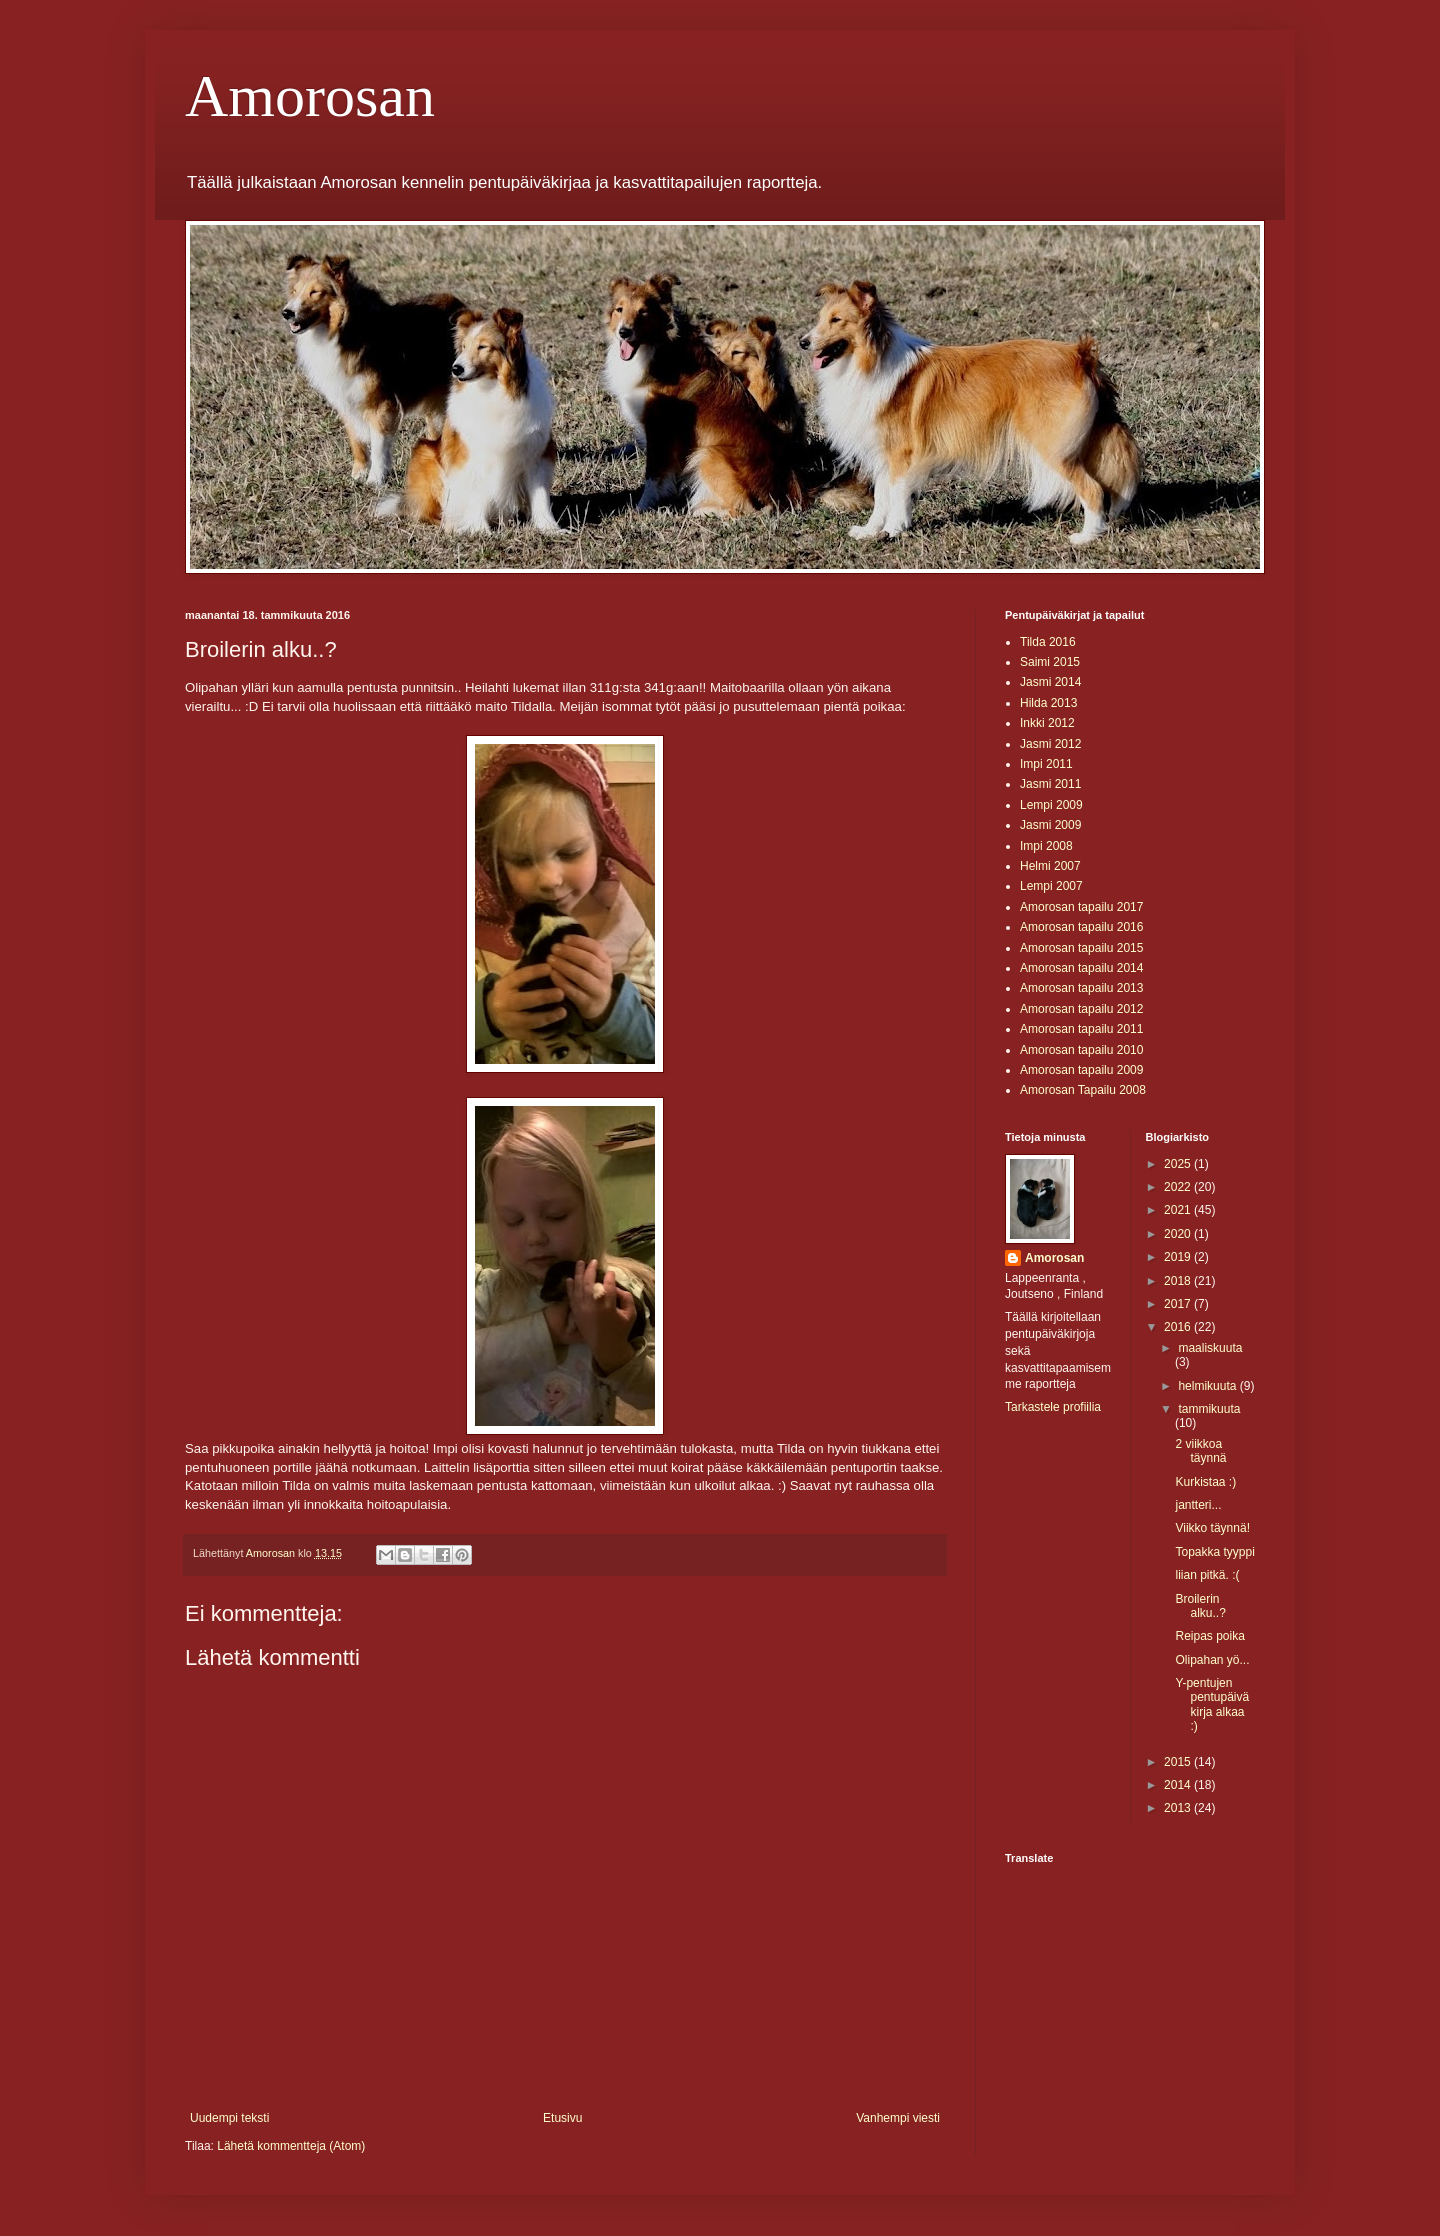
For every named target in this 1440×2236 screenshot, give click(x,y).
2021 (1179, 1210)
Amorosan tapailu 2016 (1081, 927)
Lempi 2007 (1051, 886)
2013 (1179, 1808)
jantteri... (1198, 1505)
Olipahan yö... (1212, 1660)
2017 (1179, 1304)
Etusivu (562, 2118)
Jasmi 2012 (1050, 744)
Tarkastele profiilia (1053, 1407)
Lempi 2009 (1051, 805)
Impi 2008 (1046, 846)
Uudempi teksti (229, 2118)
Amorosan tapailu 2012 (1081, 1009)
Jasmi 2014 (1050, 682)
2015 (1179, 1762)
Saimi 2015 (1050, 662)
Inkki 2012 (1047, 723)
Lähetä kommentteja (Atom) (291, 2146)
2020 (1179, 1234)
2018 (1179, 1281)
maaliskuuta (1210, 1348)
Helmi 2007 (1050, 866)
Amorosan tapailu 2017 (1081, 907)
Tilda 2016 (1048, 642)
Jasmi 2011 (1050, 784)
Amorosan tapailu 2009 (1081, 1070)
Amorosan (310, 96)
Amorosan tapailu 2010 (1081, 1050)
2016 (1179, 1327)
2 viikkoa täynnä (1200, 1451)
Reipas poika (1209, 1636)
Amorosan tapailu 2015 (1081, 948)
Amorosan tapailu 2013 (1081, 988)
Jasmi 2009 (1050, 825)
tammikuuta (1209, 1409)
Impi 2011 (1046, 764)
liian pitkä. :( (1207, 1575)
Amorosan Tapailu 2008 (1083, 1090)
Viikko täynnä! (1212, 1528)
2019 (1179, 1257)
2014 (1179, 1785)
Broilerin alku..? (1200, 1606)
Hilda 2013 (1048, 703)
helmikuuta (1208, 1386)
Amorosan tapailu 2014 (1081, 968)
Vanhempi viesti (898, 2118)
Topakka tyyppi (1214, 1552)
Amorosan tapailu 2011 (1081, 1029)
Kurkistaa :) (1205, 1482)
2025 (1179, 1164)
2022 (1179, 1187)
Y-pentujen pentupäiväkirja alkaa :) (1212, 1704)
